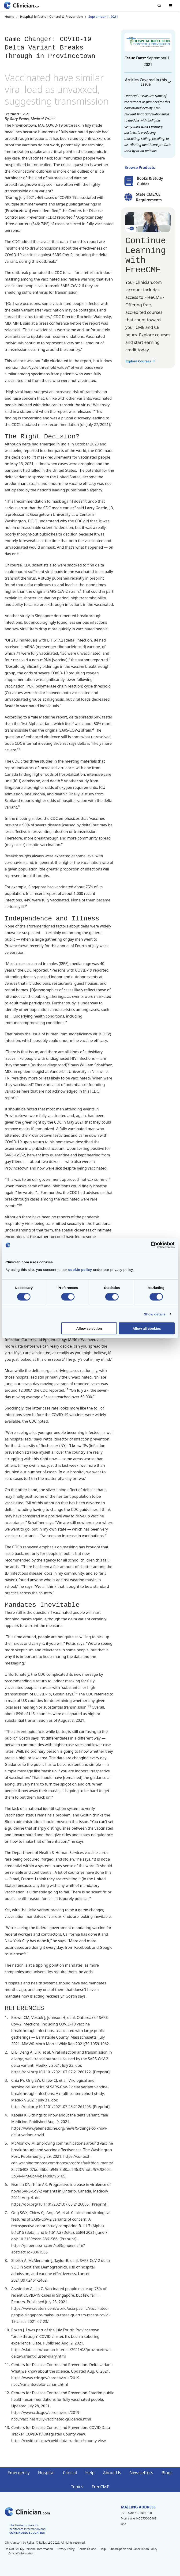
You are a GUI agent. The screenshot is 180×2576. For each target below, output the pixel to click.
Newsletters (141, 2472)
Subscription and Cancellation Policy (133, 2549)
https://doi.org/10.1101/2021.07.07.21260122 (51, 2071)
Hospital (46, 2472)
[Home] (22, 6)
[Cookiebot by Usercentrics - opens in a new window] (154, 1245)
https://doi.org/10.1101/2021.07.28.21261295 (51, 2106)
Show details (155, 1314)
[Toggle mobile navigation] (170, 5)
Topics (77, 2486)
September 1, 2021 (103, 16)
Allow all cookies (146, 1328)
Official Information (21, 2553)
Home (9, 16)
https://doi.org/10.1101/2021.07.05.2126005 (50, 2204)
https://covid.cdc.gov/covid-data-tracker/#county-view (58, 2440)
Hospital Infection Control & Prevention (51, 16)
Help (89, 2472)
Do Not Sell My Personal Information (29, 2549)
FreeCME (100, 2486)
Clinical (70, 2472)
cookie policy (80, 1269)
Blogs (166, 2472)
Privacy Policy (66, 2549)
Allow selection (89, 1328)
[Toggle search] (159, 5)
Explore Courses (140, 361)
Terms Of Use (87, 2549)
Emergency (19, 2472)
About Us (112, 2472)
